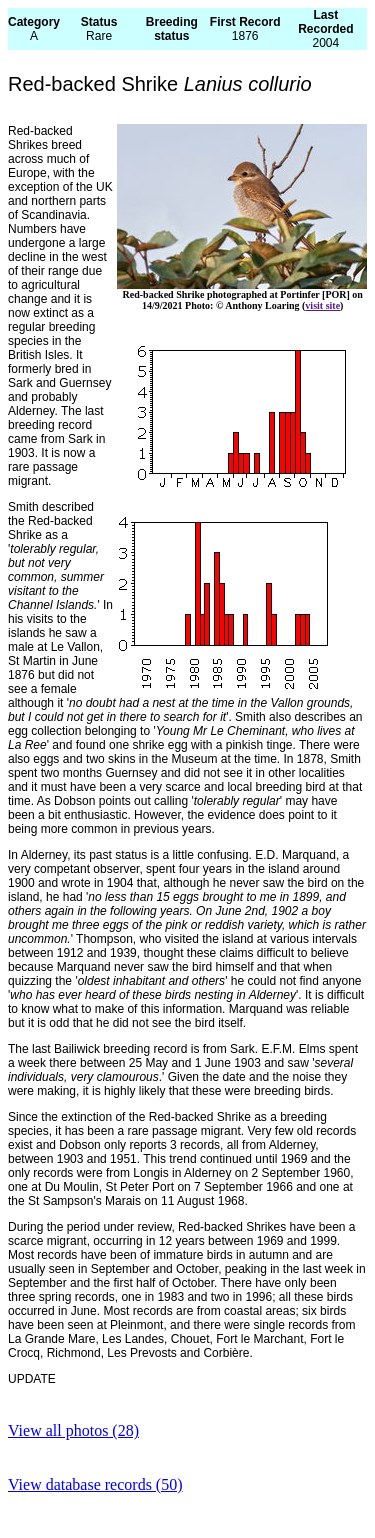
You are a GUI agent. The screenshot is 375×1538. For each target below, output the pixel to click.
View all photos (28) (73, 1430)
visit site (322, 305)
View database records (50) (95, 1484)
